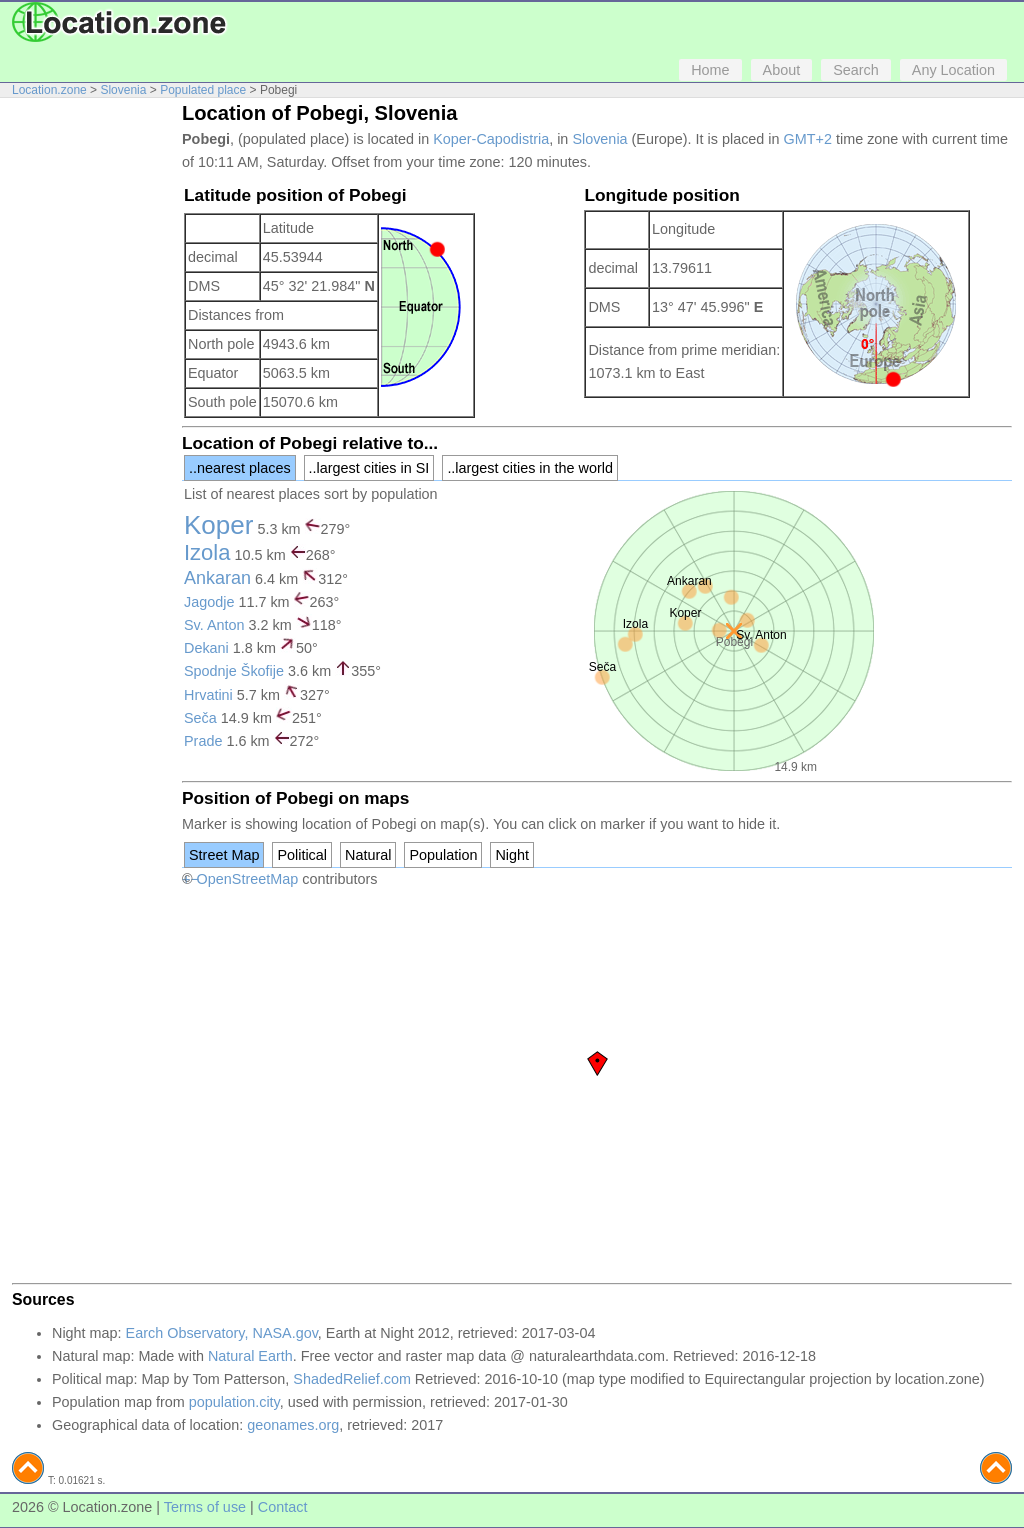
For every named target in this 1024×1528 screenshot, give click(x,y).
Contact (283, 1507)
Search (856, 70)
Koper (218, 525)
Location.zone (49, 90)
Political (302, 855)
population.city (234, 1402)
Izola (207, 552)
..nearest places (240, 468)
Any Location (953, 70)
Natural (368, 855)
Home (710, 70)
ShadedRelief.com (352, 1379)
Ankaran (217, 578)
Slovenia (123, 90)
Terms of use (205, 1507)
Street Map (224, 855)
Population (443, 855)
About (782, 70)
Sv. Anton (214, 625)
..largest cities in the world (530, 468)
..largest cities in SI (369, 468)
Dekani (206, 648)
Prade (203, 741)
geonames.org (293, 1425)
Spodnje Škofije (234, 671)
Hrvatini (208, 695)
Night (512, 855)
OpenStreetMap (248, 879)
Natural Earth (250, 1356)
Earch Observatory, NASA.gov (222, 1333)
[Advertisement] (92, 408)
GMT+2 (808, 139)
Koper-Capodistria (491, 139)
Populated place (203, 90)
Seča (200, 718)
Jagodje (209, 602)
